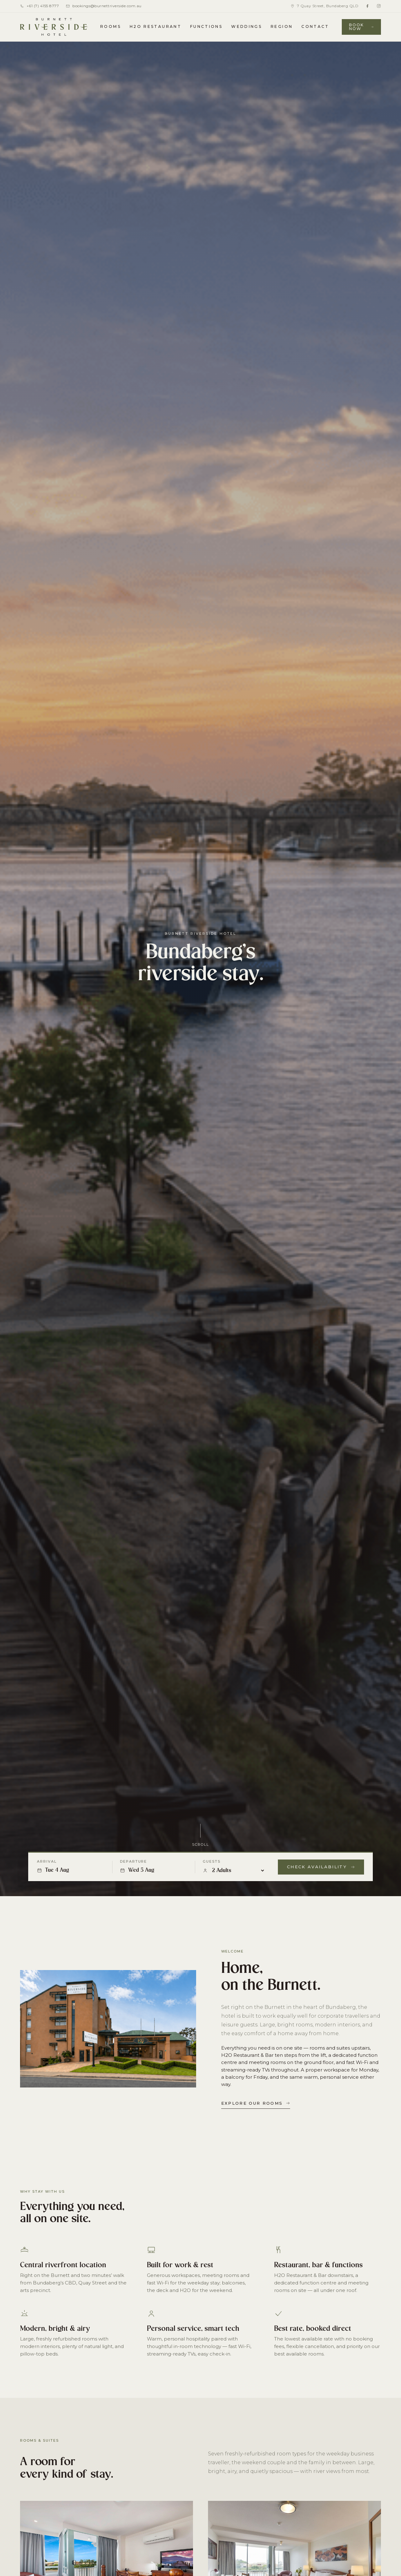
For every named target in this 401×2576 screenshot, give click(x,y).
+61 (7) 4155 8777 (39, 5)
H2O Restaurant (155, 26)
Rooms (110, 26)
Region (282, 26)
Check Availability (321, 1866)
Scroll (200, 1849)
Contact (315, 26)
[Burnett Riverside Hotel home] (54, 27)
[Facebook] (367, 6)
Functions (206, 26)
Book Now (361, 27)
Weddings (246, 26)
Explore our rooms (255, 2103)
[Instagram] (379, 6)
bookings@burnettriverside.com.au (103, 5)
